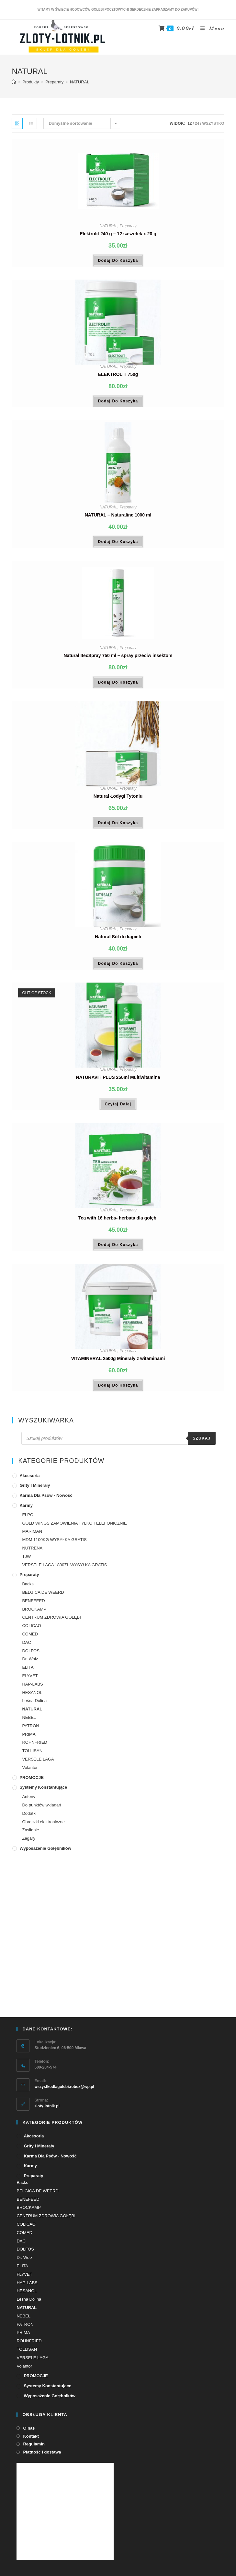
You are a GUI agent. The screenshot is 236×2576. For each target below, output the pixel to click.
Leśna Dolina (34, 1706)
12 (189, 128)
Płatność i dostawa (42, 2433)
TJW (26, 1561)
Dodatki (29, 1818)
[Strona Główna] (14, 87)
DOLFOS (30, 1656)
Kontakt (31, 2417)
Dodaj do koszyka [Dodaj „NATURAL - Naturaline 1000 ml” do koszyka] (118, 547)
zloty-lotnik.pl (46, 2087)
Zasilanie (30, 1835)
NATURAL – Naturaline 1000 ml (118, 520)
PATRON (30, 1731)
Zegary (28, 1843)
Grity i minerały (34, 1490)
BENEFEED (33, 1605)
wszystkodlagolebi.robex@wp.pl (64, 2068)
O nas (29, 2409)
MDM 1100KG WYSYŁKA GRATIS (54, 1545)
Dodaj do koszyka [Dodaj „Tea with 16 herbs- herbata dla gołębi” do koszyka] (118, 1250)
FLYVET (30, 1680)
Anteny (28, 1802)
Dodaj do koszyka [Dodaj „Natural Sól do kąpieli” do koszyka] (118, 968)
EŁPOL (29, 1519)
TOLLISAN (32, 1756)
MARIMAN (32, 1536)
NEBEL (29, 1722)
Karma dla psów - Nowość (45, 1500)
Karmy (25, 1510)
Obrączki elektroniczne (43, 1827)
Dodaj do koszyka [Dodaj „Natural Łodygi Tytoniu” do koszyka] (118, 828)
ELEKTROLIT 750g (118, 379)
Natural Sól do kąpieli (118, 941)
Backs (27, 1589)
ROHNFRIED (34, 1747)
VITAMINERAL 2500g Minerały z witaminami (118, 1363)
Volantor (30, 1772)
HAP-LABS (32, 1689)
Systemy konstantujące (43, 1792)
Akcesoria (29, 1480)
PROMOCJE (31, 1782)
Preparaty (127, 231)
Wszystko (213, 128)
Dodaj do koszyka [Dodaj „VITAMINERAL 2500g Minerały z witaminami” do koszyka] (118, 1390)
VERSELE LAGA (38, 1764)
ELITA (27, 1672)
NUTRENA (32, 1553)
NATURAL (109, 231)
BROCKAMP (34, 1614)
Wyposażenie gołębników (45, 1853)
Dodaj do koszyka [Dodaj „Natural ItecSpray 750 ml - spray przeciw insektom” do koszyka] (118, 687)
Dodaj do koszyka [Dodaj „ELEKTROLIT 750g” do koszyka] (118, 406)
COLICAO (31, 1631)
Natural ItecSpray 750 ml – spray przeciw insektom (117, 660)
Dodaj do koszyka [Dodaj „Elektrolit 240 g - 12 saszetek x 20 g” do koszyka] (118, 265)
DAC (26, 1647)
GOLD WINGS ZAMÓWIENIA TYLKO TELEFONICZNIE (74, 1528)
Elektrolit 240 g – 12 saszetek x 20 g (118, 238)
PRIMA (28, 1739)
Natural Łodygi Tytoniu (118, 801)
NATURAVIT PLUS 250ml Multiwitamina (118, 1082)
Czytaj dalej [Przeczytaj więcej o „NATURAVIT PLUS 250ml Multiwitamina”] (118, 1109)
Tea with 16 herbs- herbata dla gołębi (118, 1223)
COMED (30, 1639)
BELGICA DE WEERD (43, 1597)
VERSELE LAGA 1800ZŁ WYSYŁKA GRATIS (64, 1570)
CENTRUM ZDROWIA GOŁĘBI (51, 1622)
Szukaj (201, 1444)
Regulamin (33, 2425)
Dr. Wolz (30, 1664)
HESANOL (32, 1697)
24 (197, 128)
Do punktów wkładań (41, 1810)
